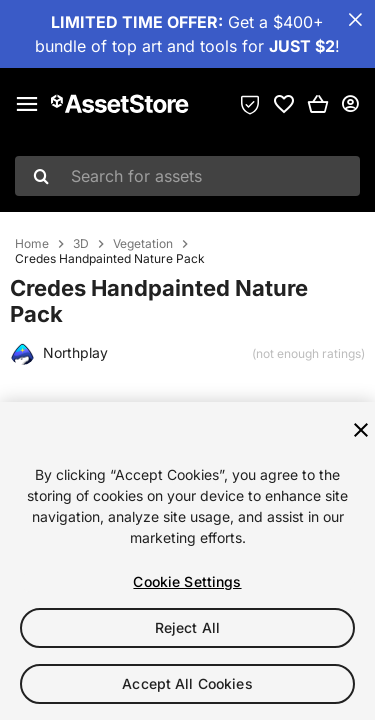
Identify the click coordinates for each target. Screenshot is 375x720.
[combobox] (187, 176)
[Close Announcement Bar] (355, 20)
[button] (318, 104)
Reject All (187, 627)
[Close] (361, 430)
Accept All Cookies (187, 683)
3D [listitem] (81, 244)
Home (32, 244)
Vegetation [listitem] (143, 244)
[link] (284, 104)
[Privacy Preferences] (250, 104)
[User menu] (350, 104)
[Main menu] (27, 104)
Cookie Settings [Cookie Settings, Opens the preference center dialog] (187, 581)
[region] (187, 561)
